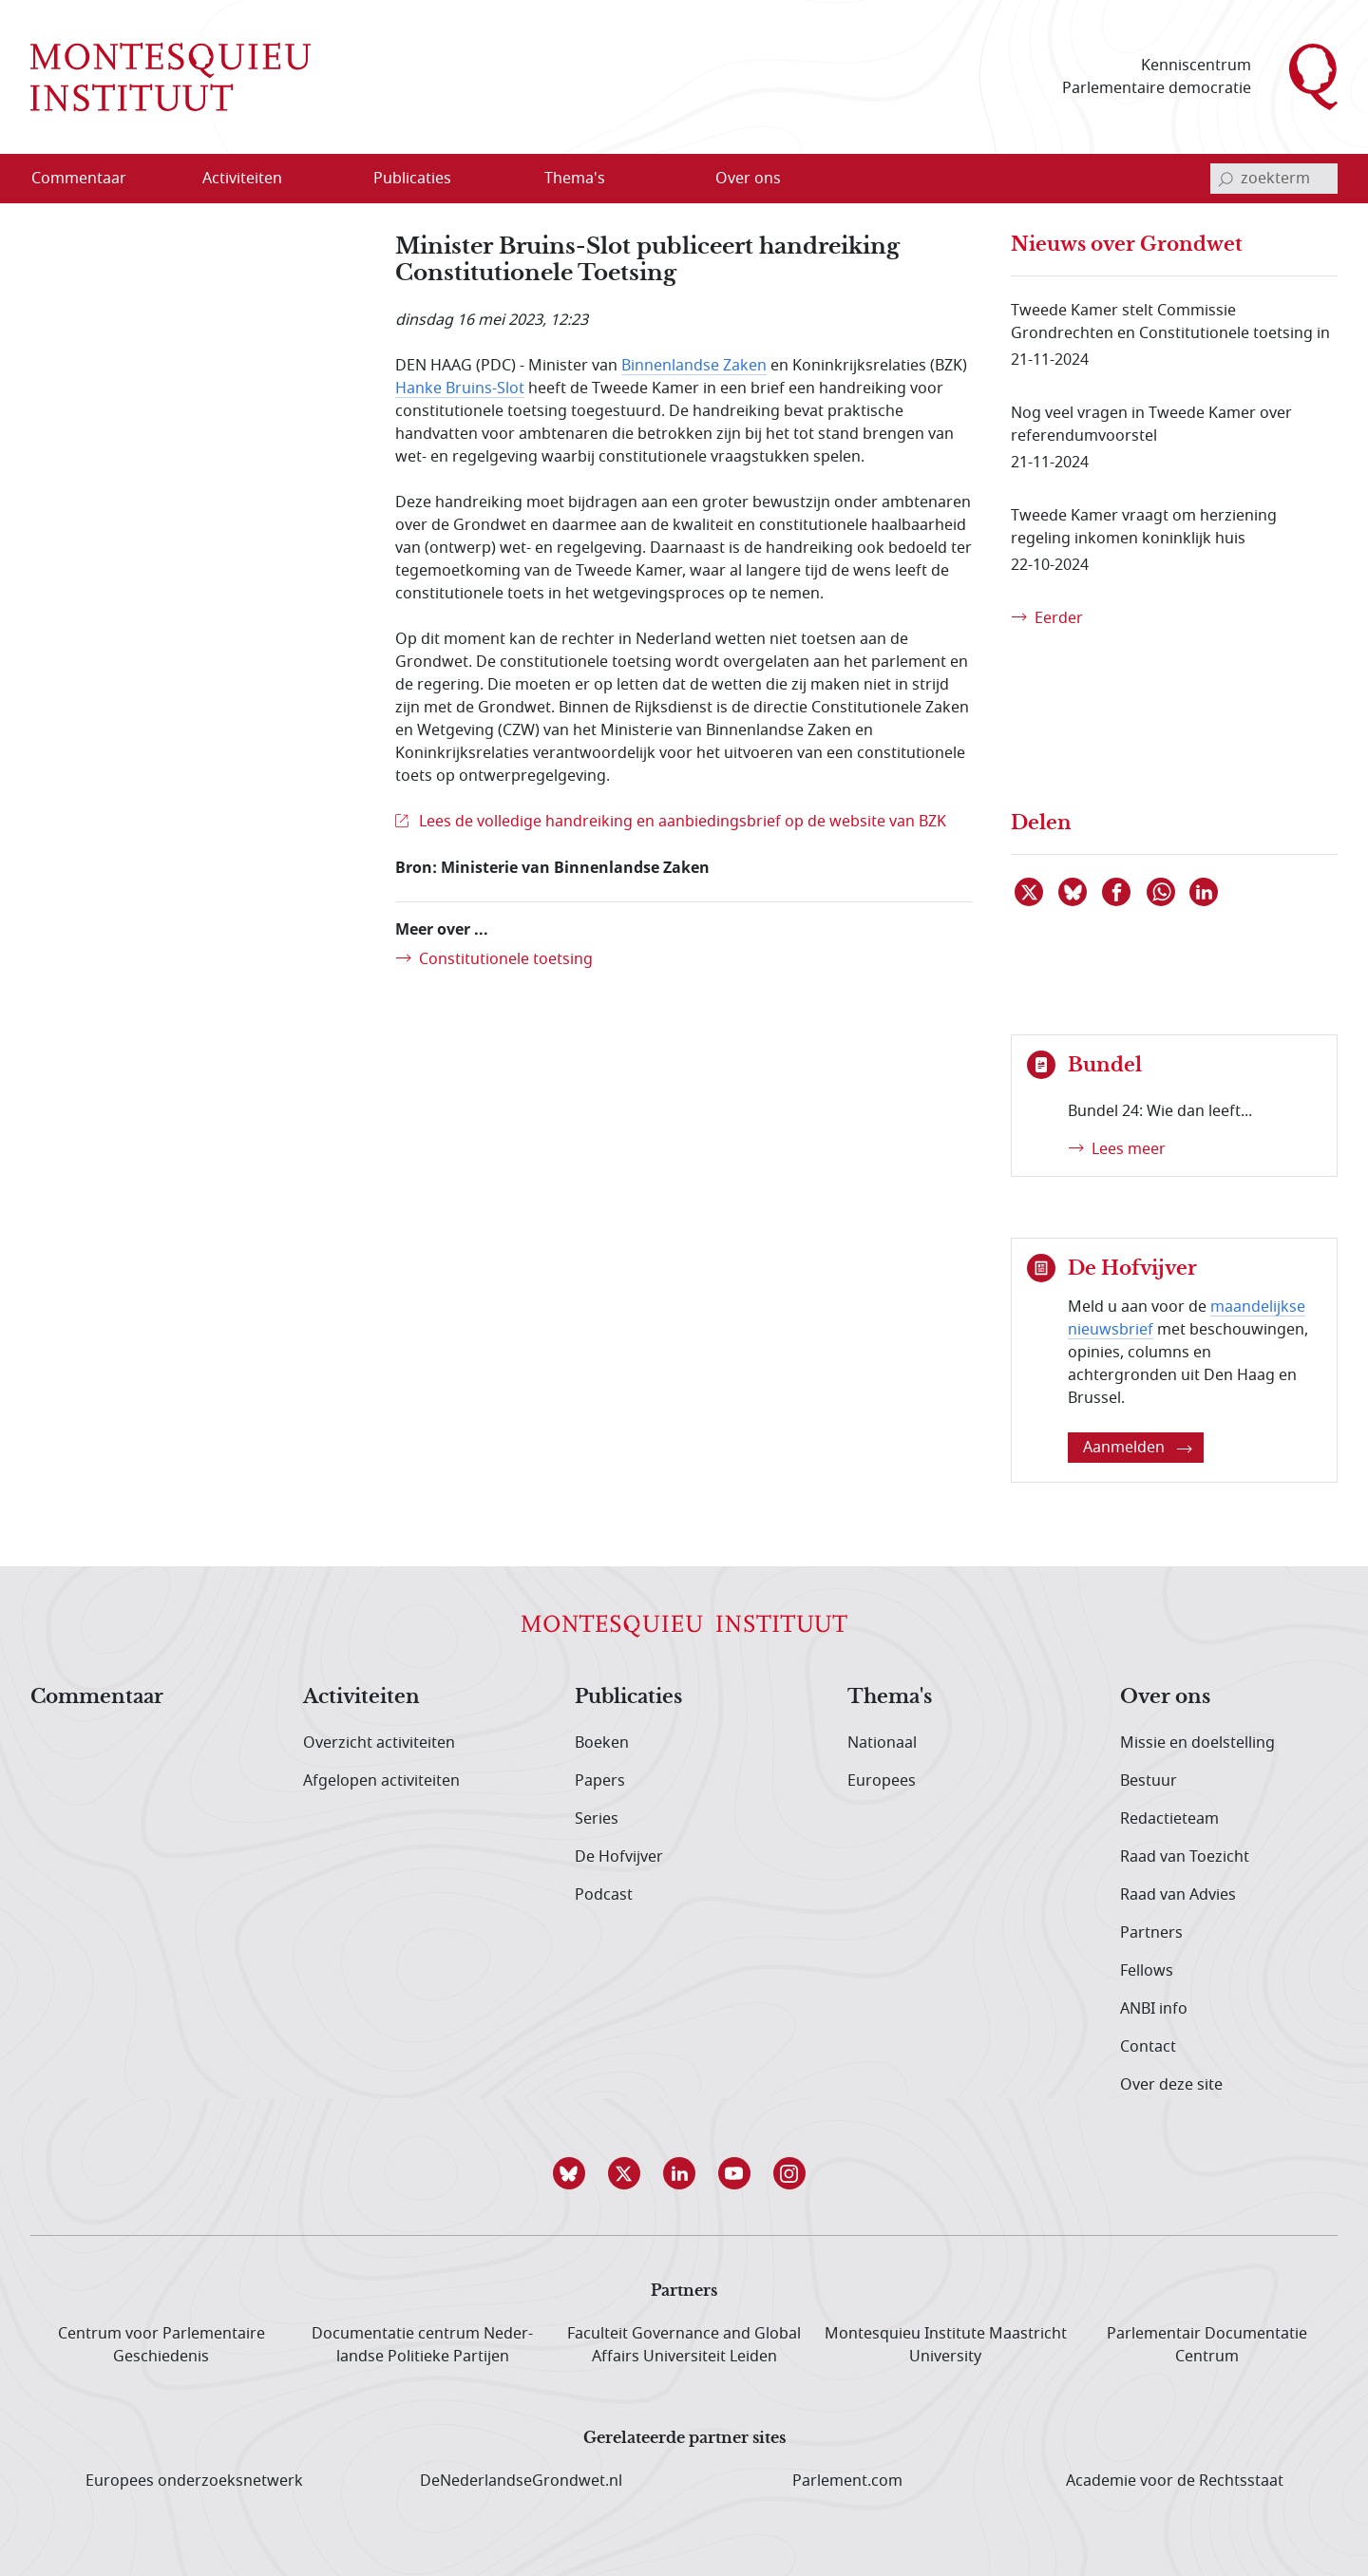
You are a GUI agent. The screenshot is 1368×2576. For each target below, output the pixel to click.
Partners (1151, 1933)
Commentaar (96, 1697)
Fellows (1146, 1971)
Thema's (889, 1697)
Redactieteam (1169, 1819)
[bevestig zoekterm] (1225, 178)
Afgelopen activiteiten (381, 1781)
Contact (1148, 2047)
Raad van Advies (1178, 1895)
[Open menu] (303, 179)
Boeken (602, 1743)
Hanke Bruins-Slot (459, 388)
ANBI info (1154, 2009)
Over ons (1165, 1697)
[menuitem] (90, 178)
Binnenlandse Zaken (694, 365)
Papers (600, 1781)
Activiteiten (361, 1697)
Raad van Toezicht (1184, 1857)
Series (596, 1819)
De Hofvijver (619, 1857)
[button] (573, 2173)
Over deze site (1171, 2085)
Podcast (604, 1895)
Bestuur (1148, 1781)
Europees (881, 1781)
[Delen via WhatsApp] (1162, 892)
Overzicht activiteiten (379, 1743)
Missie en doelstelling (1197, 1743)
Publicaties (628, 1697)
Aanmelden (1137, 1447)
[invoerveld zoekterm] (1274, 178)
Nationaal (882, 1743)
